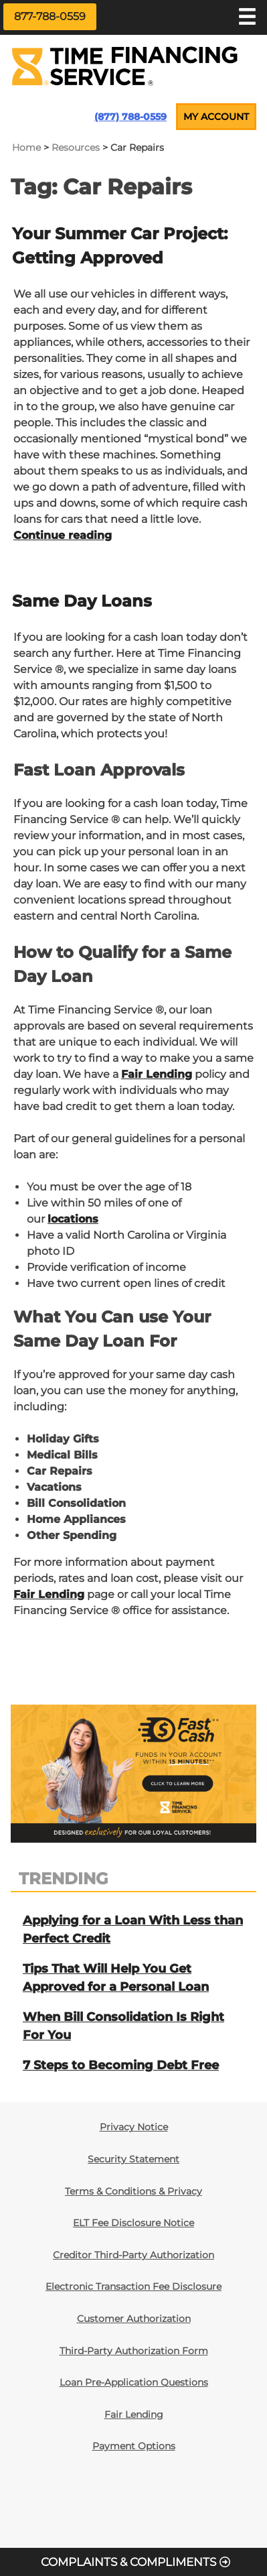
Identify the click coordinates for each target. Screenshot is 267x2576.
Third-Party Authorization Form (134, 2350)
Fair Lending (156, 1074)
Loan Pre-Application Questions (134, 2382)
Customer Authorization (134, 2318)
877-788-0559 (50, 16)
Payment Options (133, 2446)
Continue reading (62, 535)
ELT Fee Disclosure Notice (133, 2222)
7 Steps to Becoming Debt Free (121, 2065)
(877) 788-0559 (130, 117)
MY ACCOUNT (216, 117)
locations (73, 1219)
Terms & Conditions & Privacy (133, 2191)
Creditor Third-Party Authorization (133, 2255)
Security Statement (133, 2159)
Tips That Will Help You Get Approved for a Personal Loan (116, 1977)
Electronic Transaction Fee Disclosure (133, 2286)
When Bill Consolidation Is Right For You (123, 2026)
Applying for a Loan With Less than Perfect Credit (133, 1929)
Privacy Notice (134, 2127)
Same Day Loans (82, 601)
